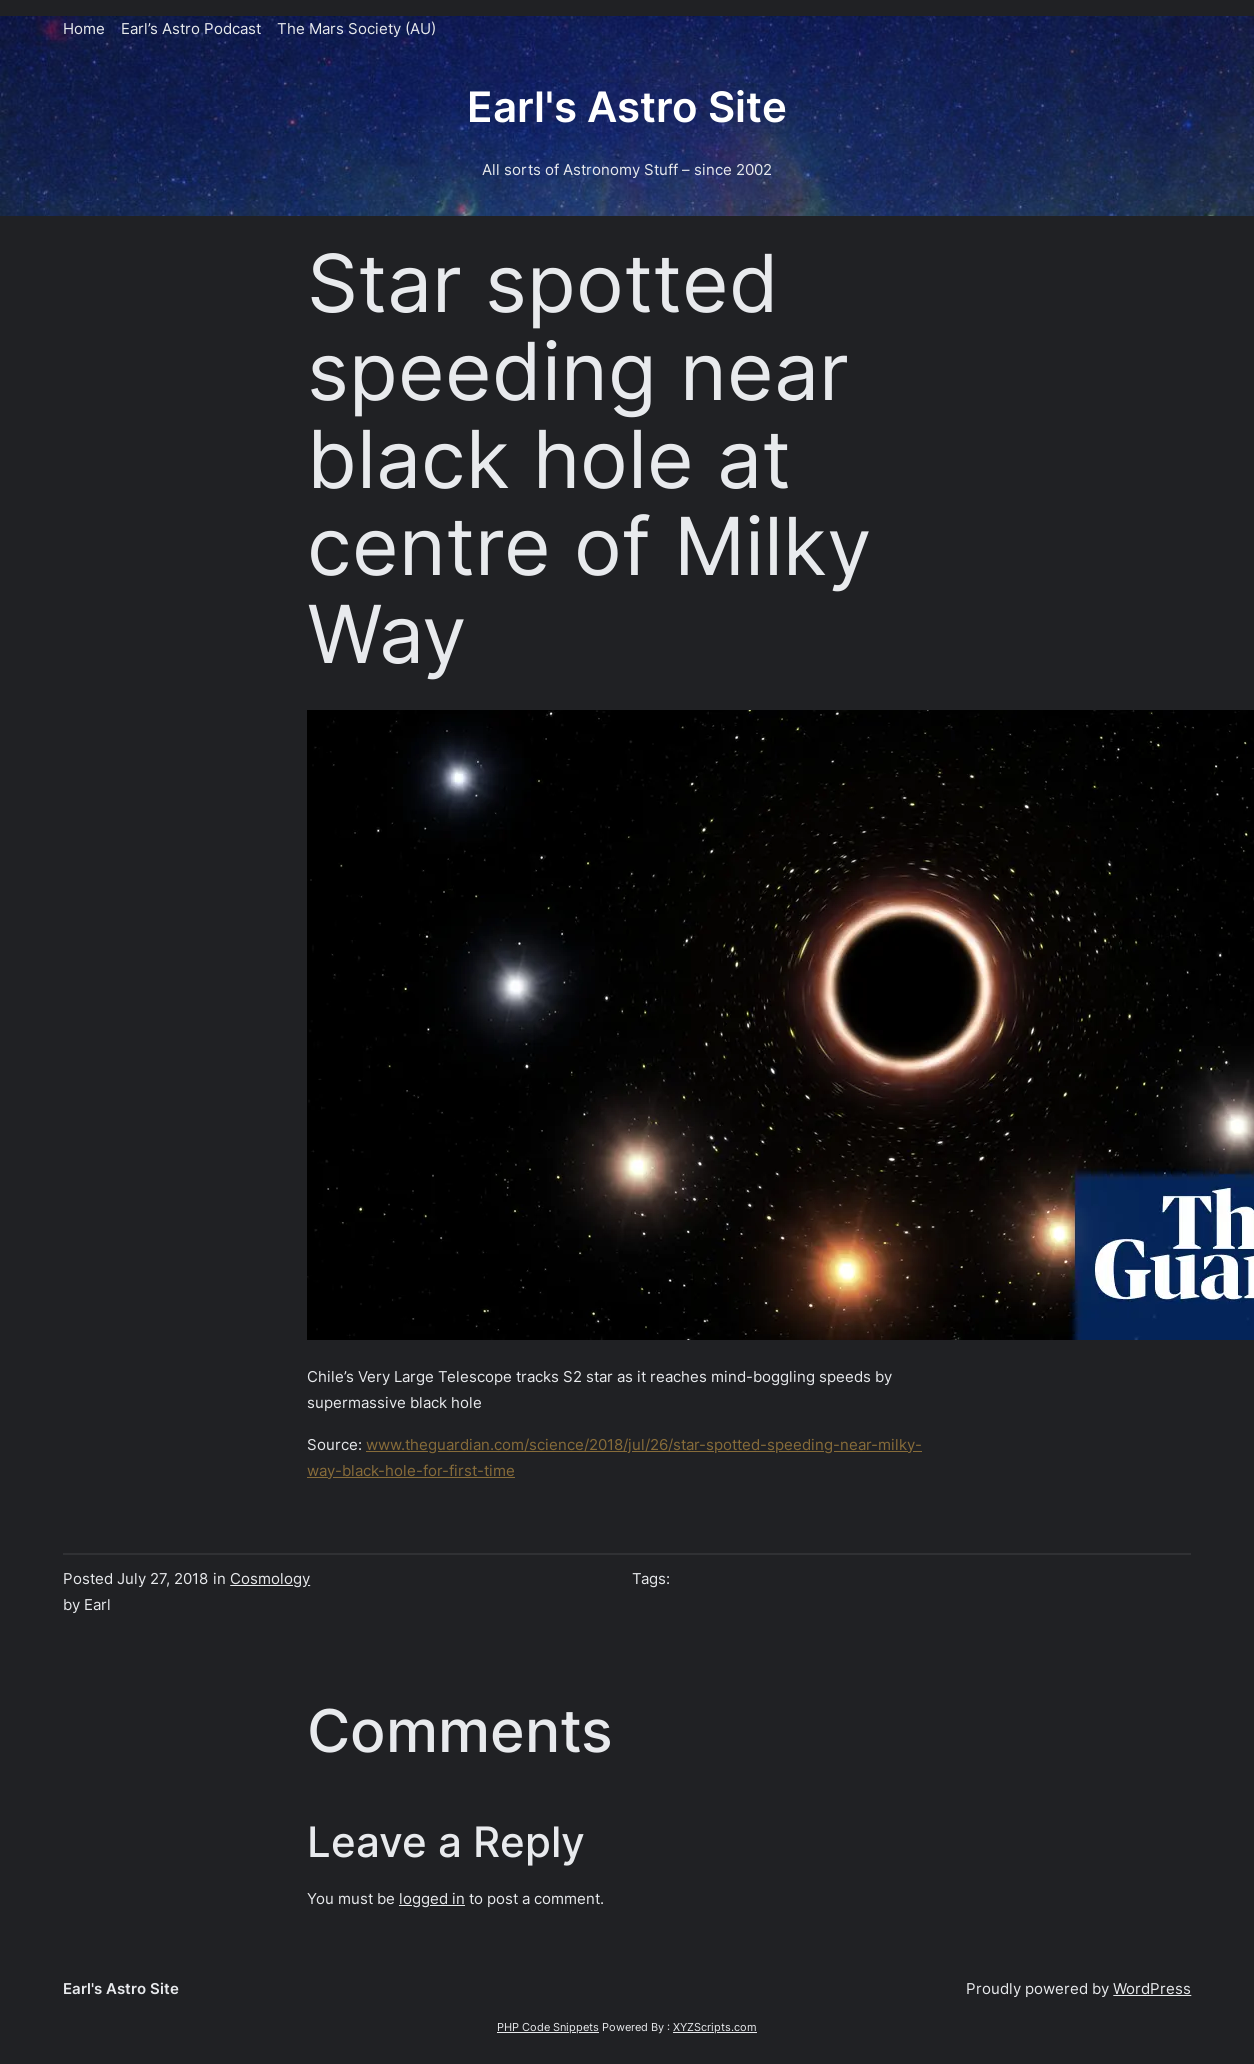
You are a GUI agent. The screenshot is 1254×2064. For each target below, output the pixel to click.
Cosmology (270, 1578)
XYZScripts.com (715, 2027)
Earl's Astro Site (627, 107)
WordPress (1152, 1988)
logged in (432, 1898)
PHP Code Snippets (548, 2027)
